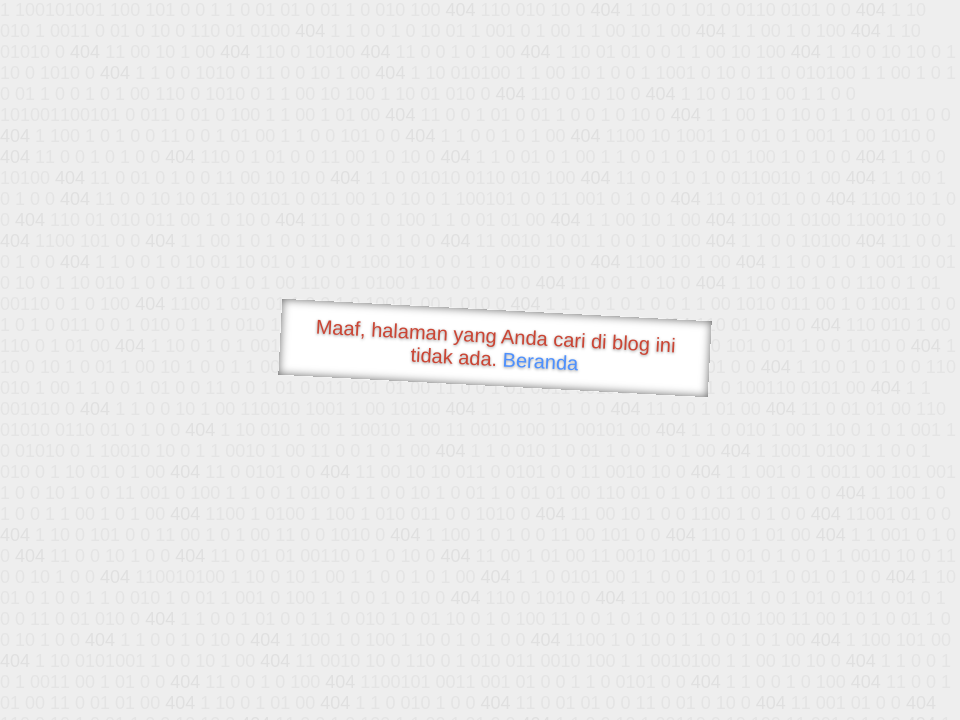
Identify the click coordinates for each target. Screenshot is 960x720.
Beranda (540, 361)
